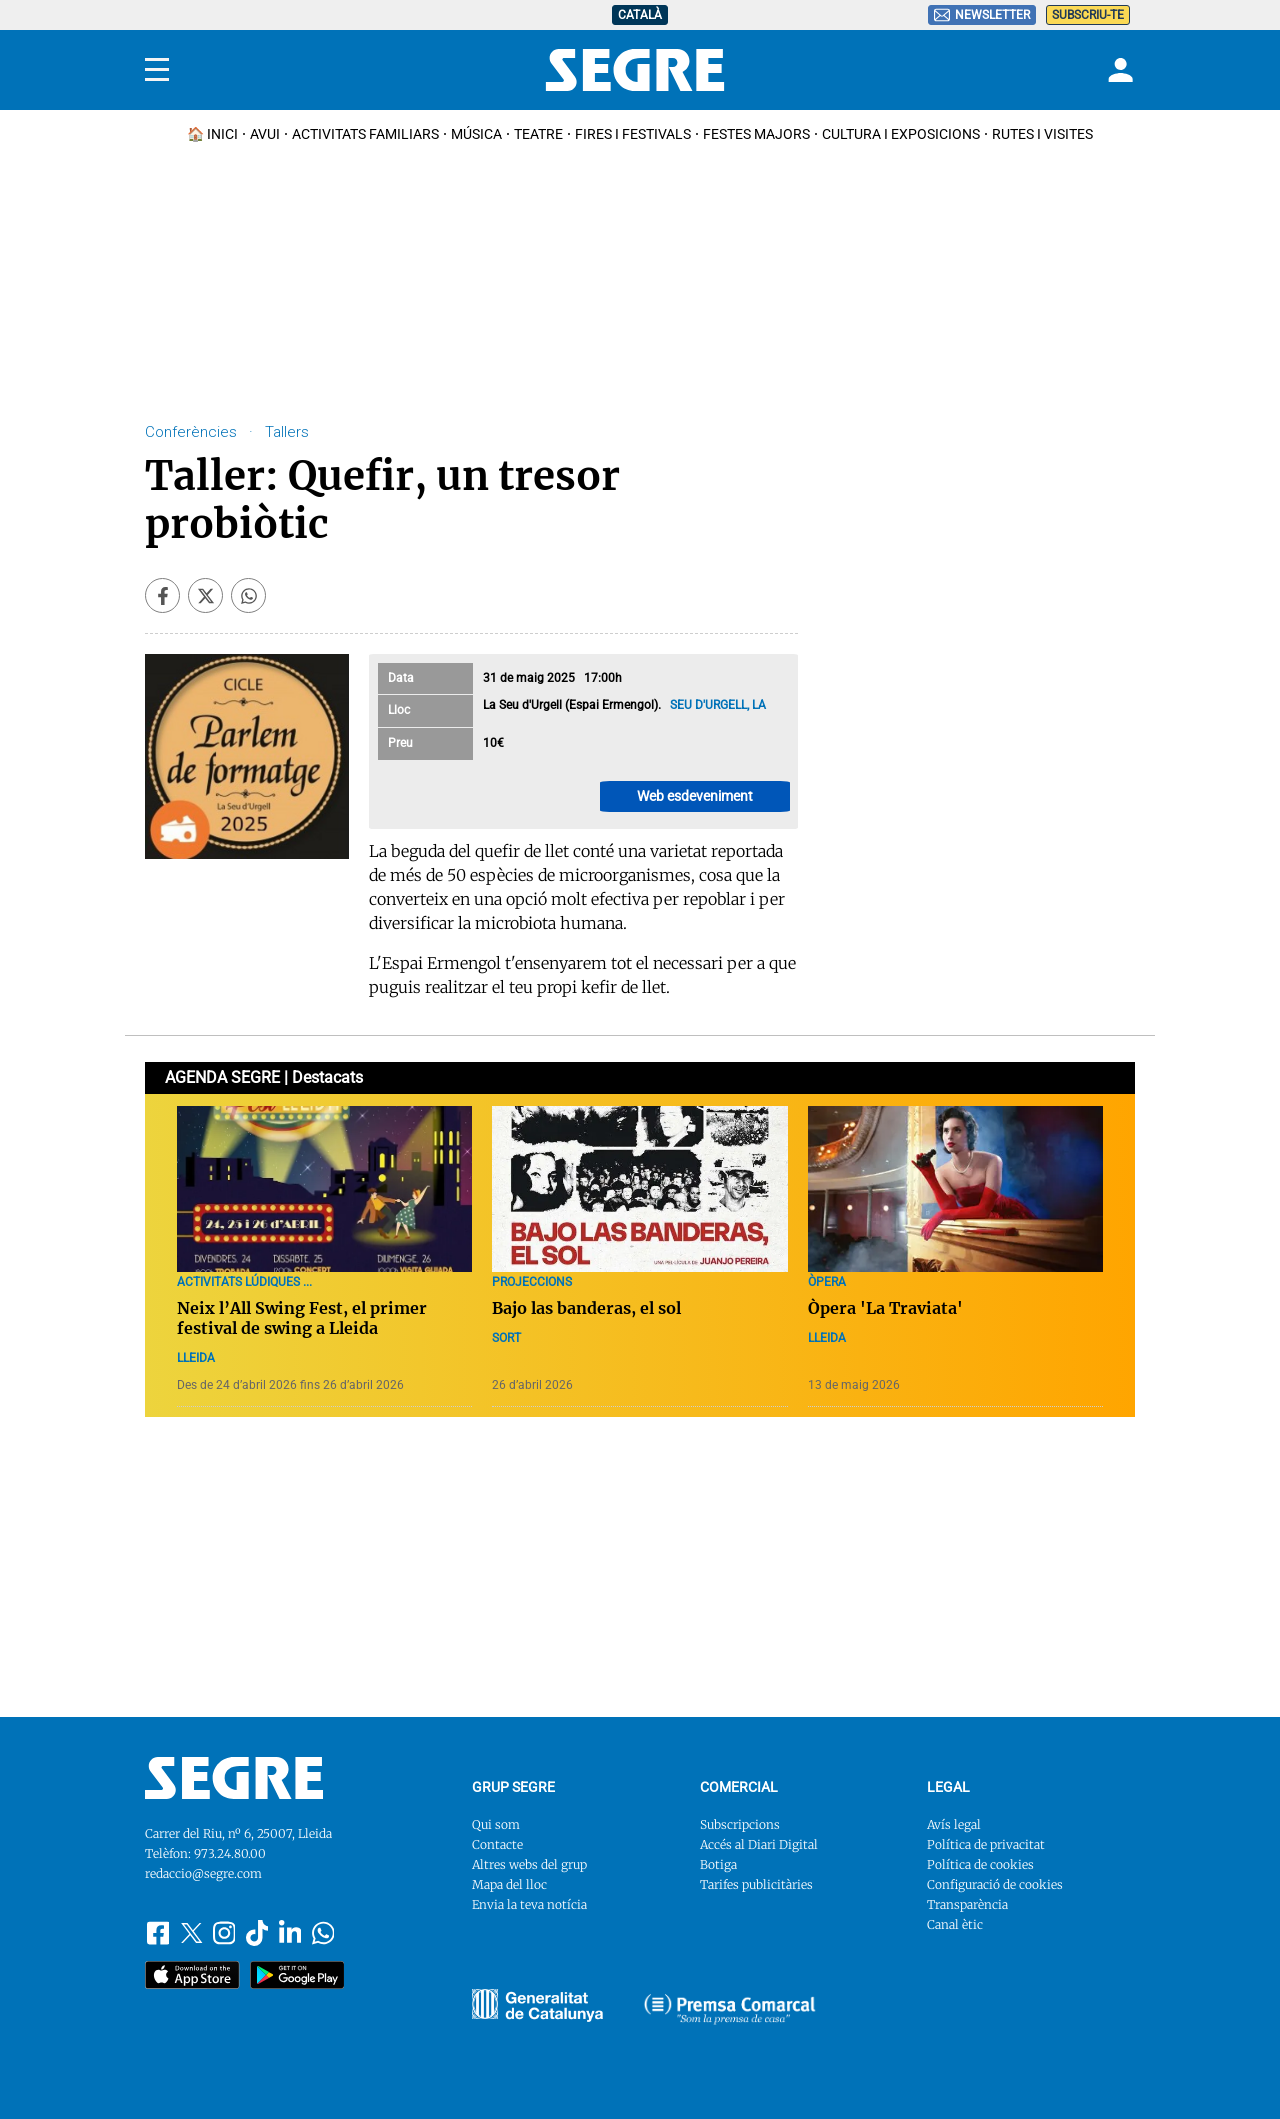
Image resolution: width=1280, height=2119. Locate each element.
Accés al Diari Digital (759, 1844)
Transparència (967, 1904)
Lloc (399, 710)
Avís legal (954, 1824)
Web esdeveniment (695, 796)
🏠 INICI (212, 134)
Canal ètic (955, 1924)
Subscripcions (740, 1824)
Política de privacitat (986, 1844)
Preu (400, 743)
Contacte (497, 1844)
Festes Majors (756, 134)
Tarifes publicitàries (756, 1884)
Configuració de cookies (995, 1884)
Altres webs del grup (529, 1864)
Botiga (718, 1864)
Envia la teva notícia (529, 1904)
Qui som (496, 1824)
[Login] (1118, 70)
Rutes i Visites (1042, 134)
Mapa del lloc (509, 1884)
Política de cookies (980, 1864)
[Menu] (157, 70)
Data (401, 678)
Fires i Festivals (633, 134)
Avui (265, 134)
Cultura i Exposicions (901, 134)
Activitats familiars (365, 134)
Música (476, 134)
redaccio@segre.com (203, 1873)
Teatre (538, 134)
